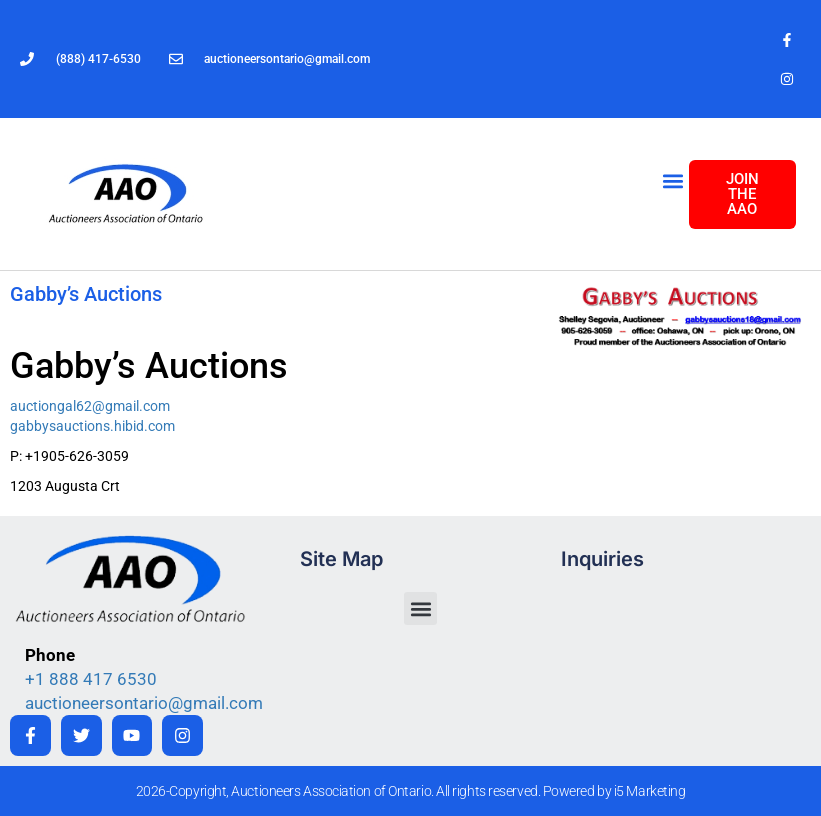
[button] (672, 180)
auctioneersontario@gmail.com (144, 703)
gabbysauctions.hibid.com (92, 426)
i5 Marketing (650, 791)
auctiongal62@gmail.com (90, 406)
